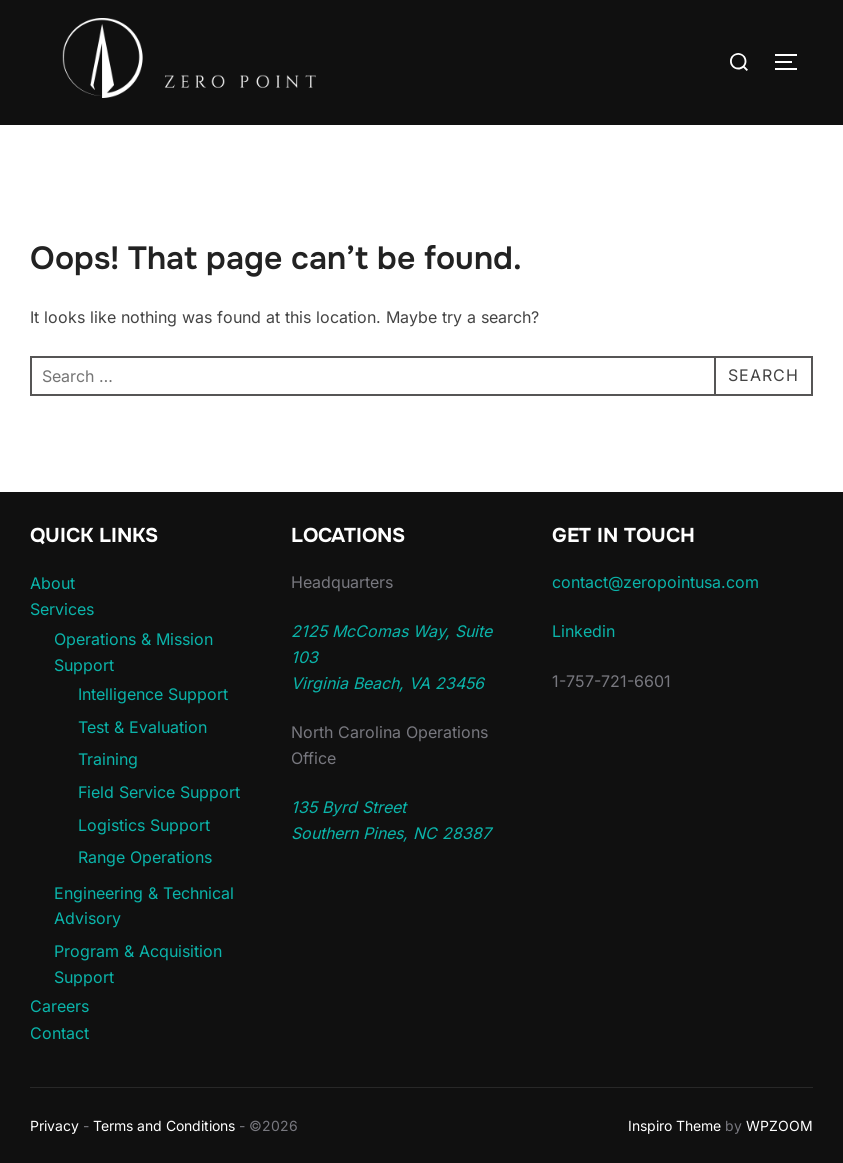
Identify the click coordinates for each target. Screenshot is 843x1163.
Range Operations (145, 857)
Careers (59, 1006)
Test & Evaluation (142, 727)
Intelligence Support (153, 694)
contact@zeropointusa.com (655, 582)
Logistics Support (144, 825)
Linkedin (583, 631)
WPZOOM (779, 1125)
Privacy (54, 1125)
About (52, 583)
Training (108, 759)
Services (62, 609)
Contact (59, 1033)
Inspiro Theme (674, 1125)
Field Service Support (159, 792)
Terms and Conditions (164, 1125)
